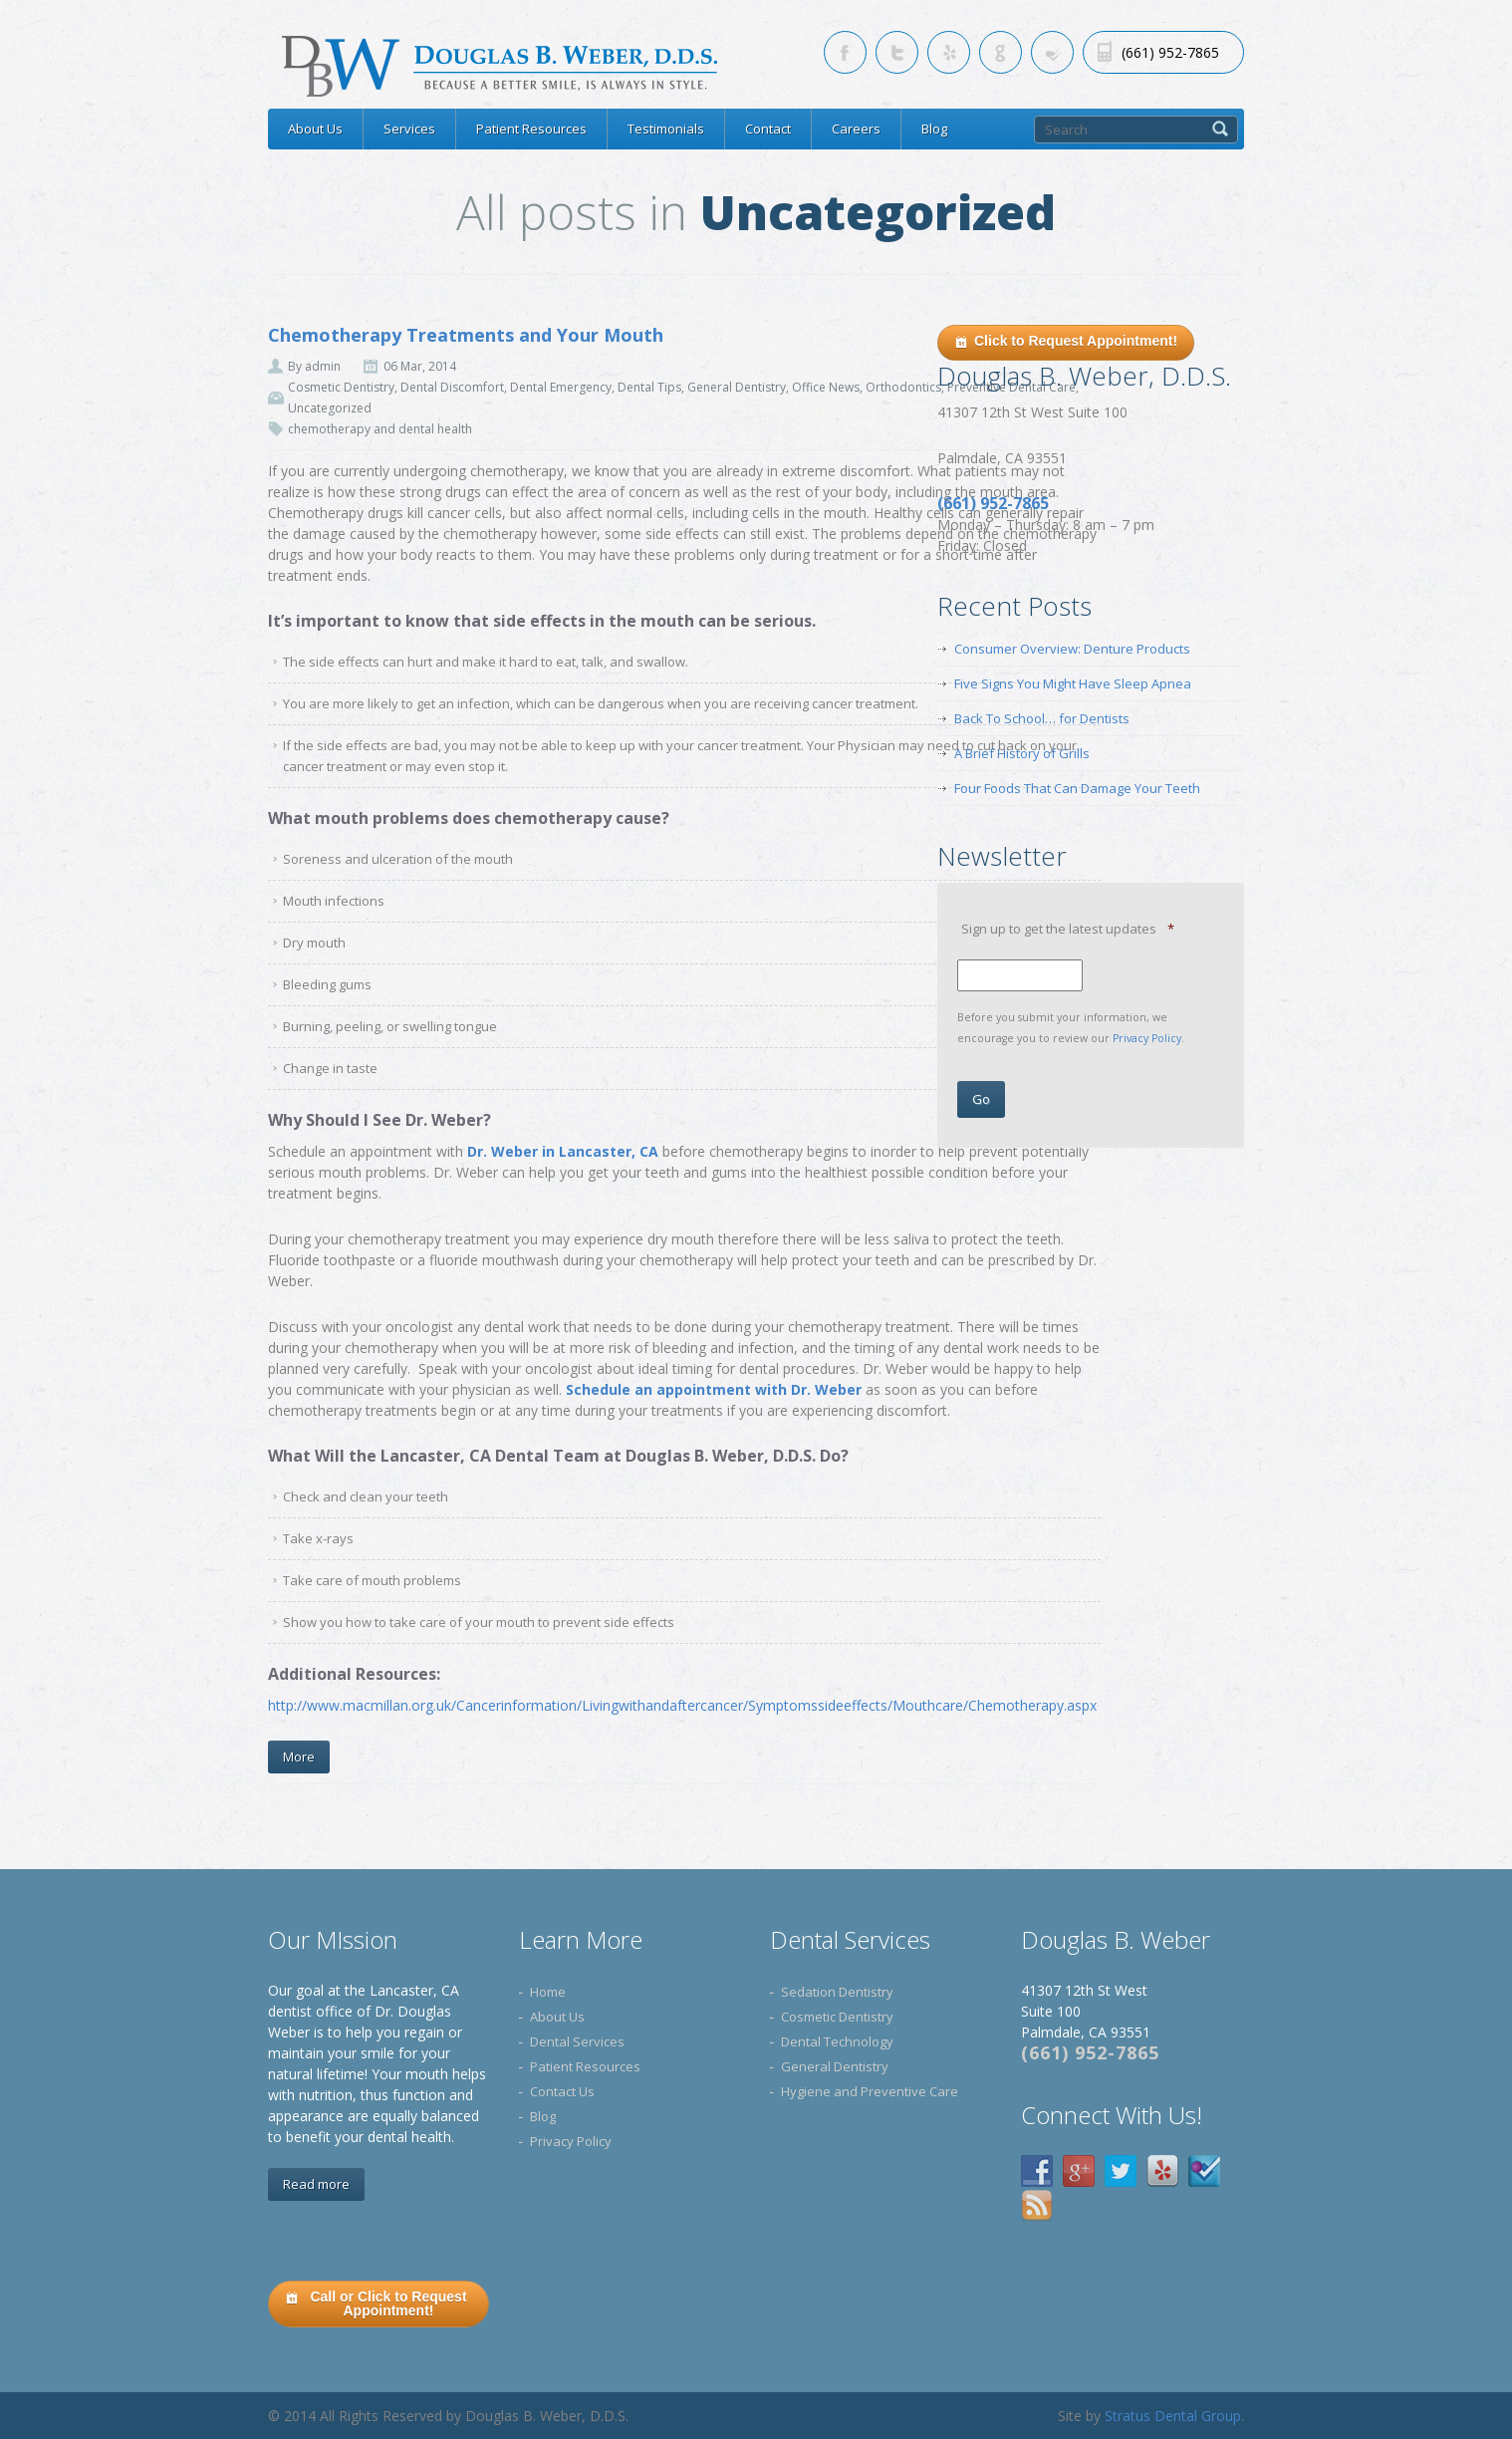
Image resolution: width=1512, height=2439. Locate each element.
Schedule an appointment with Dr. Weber (714, 1389)
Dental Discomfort (452, 387)
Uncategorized (330, 408)
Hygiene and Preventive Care (869, 2091)
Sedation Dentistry (837, 1992)
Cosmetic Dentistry (341, 387)
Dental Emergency (561, 387)
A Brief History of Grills (1022, 753)
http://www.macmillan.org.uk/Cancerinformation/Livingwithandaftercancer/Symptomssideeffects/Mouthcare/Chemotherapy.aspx (684, 1705)
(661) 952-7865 (1090, 2052)
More (299, 1756)
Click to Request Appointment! (1065, 342)
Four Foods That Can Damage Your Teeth (1077, 788)
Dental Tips (649, 387)
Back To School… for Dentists (1042, 718)
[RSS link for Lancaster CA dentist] (1052, 52)
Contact (768, 128)
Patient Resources (531, 128)
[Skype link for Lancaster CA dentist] (948, 52)
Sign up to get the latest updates (1067, 929)
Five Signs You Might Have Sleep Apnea (1072, 683)
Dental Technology (837, 2041)
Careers (856, 128)
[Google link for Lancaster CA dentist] (1000, 52)
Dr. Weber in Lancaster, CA (560, 1151)
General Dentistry (736, 387)
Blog (934, 128)
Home (548, 1992)
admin (323, 366)
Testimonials (666, 128)
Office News (826, 387)
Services (409, 128)
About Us (315, 128)
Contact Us (562, 2091)
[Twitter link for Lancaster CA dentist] (897, 52)
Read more (316, 2184)
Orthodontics (903, 387)
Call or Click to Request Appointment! (376, 2303)
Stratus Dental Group (1173, 2415)
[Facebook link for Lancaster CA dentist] (845, 52)
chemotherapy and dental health (380, 428)
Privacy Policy (1147, 1038)
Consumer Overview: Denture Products (1072, 649)
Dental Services (577, 2041)
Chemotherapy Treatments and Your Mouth (465, 335)
